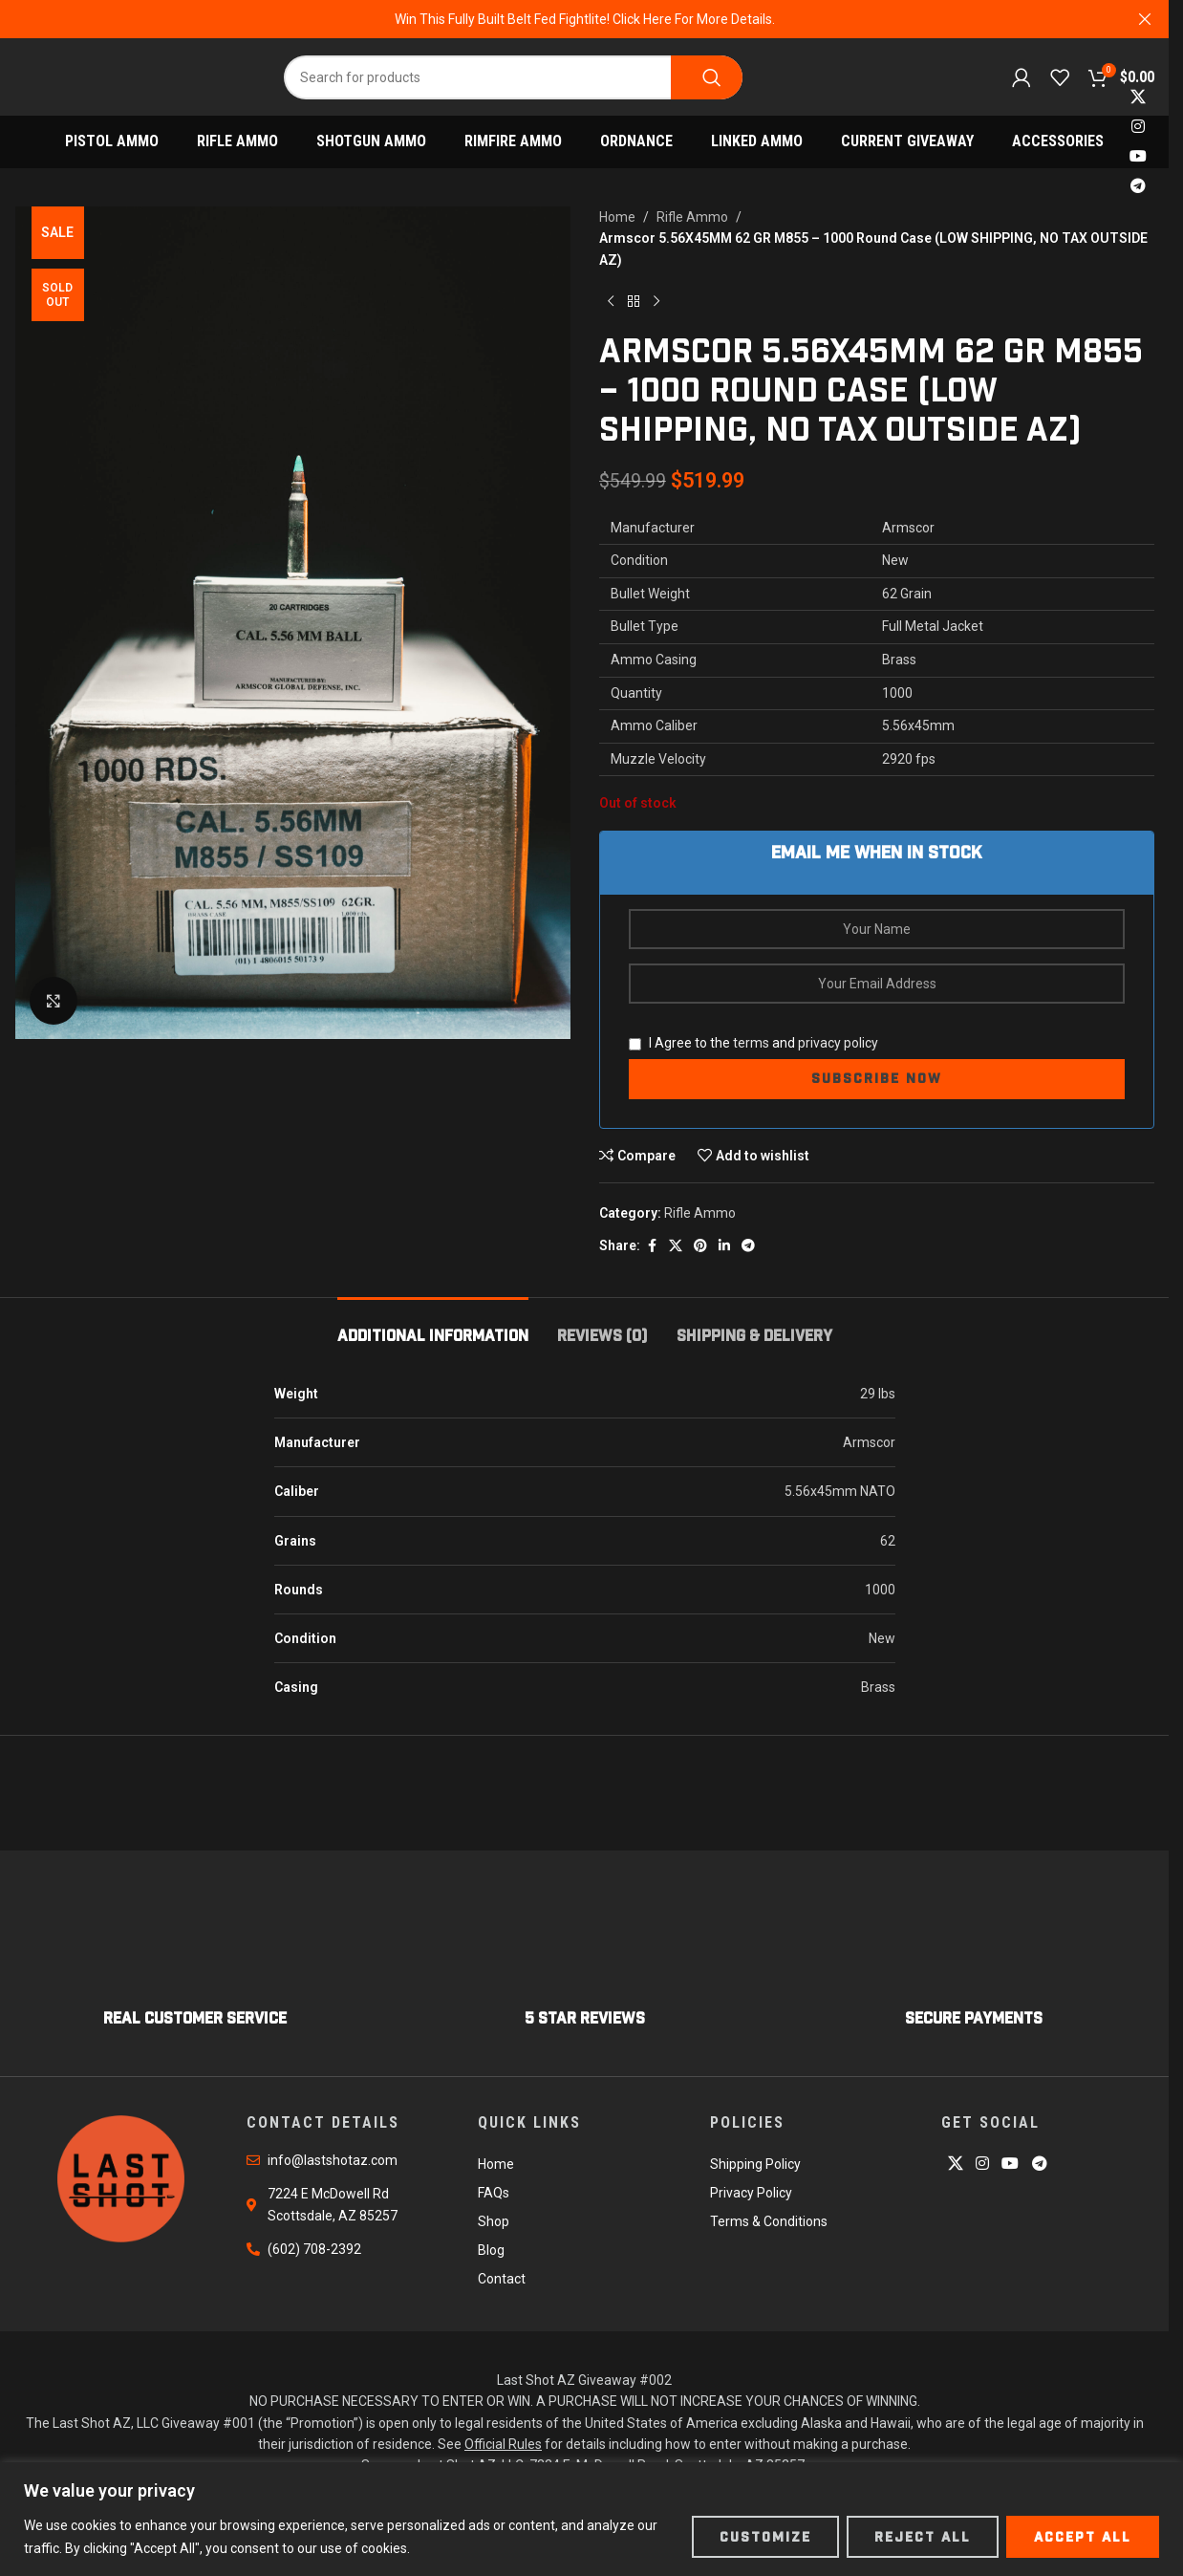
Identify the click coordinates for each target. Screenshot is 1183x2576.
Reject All (922, 2537)
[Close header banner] (1145, 19)
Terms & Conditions (769, 2221)
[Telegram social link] (1138, 187)
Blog (491, 2250)
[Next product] (656, 301)
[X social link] (1138, 97)
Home (617, 217)
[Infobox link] (195, 1968)
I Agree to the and (753, 1042)
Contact (502, 2278)
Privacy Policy (751, 2192)
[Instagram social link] (1138, 126)
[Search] (513, 77)
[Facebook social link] (651, 1246)
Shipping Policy (755, 2164)
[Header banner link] (584, 19)
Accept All (1082, 2537)
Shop (493, 2221)
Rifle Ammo (692, 217)
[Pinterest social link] (700, 1246)
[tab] (432, 1326)
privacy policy (838, 1042)
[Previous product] (610, 301)
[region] (591, 2519)
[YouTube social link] (1138, 157)
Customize (765, 2537)
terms (751, 1042)
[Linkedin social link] (724, 1246)
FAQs (493, 2192)
